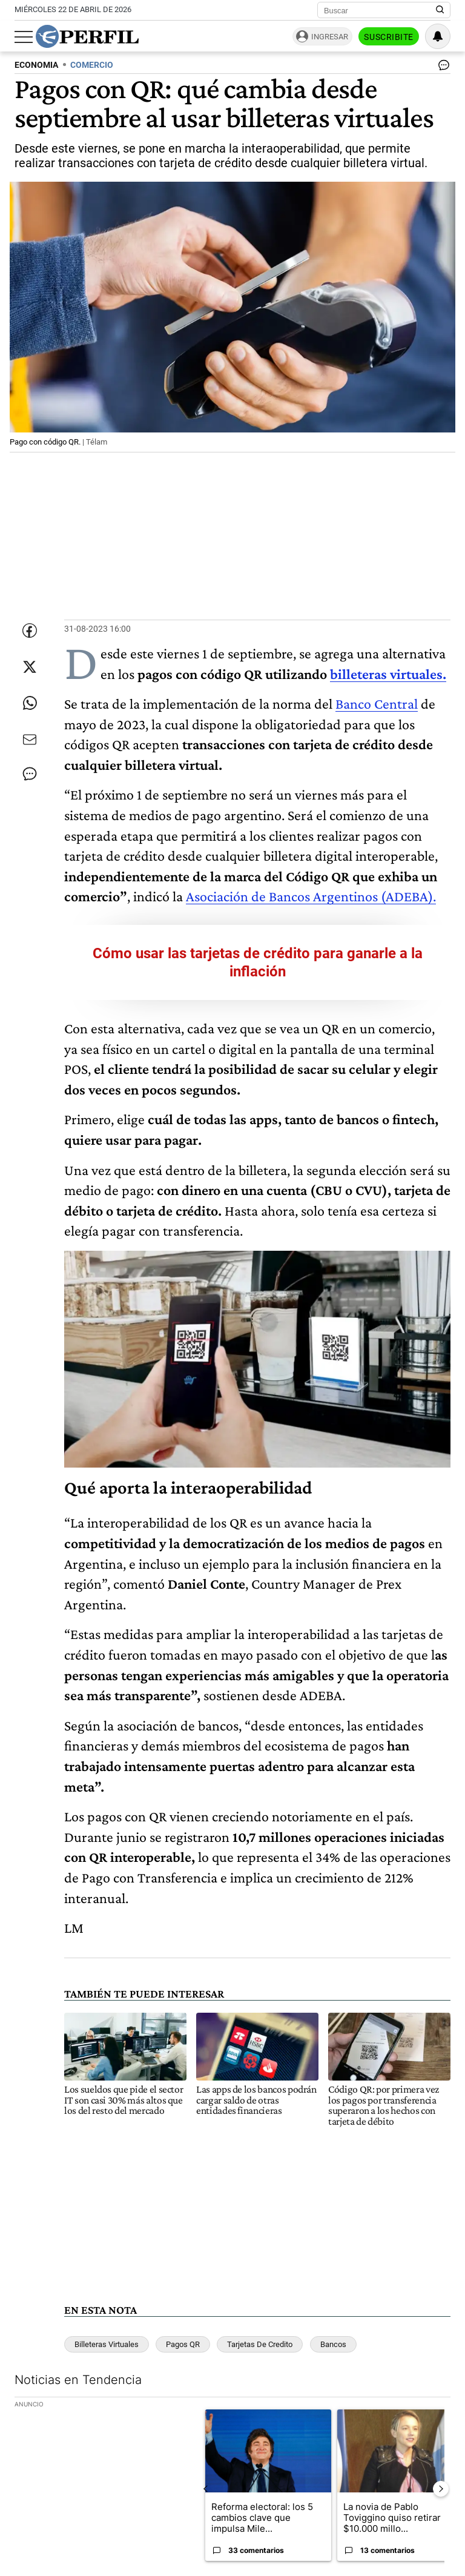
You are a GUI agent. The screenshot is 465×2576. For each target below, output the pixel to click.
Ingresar (329, 36)
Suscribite (389, 37)
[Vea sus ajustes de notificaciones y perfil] (438, 36)
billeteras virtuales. (388, 674)
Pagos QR (183, 2344)
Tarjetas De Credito (259, 2344)
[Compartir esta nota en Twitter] (30, 667)
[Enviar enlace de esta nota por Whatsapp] (30, 703)
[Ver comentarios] (441, 67)
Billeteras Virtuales (106, 2344)
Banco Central (376, 703)
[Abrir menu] (24, 37)
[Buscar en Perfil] (440, 10)
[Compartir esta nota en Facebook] (30, 630)
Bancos (333, 2344)
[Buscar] (380, 10)
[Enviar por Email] (30, 739)
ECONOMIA (36, 65)
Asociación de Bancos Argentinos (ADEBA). (311, 896)
